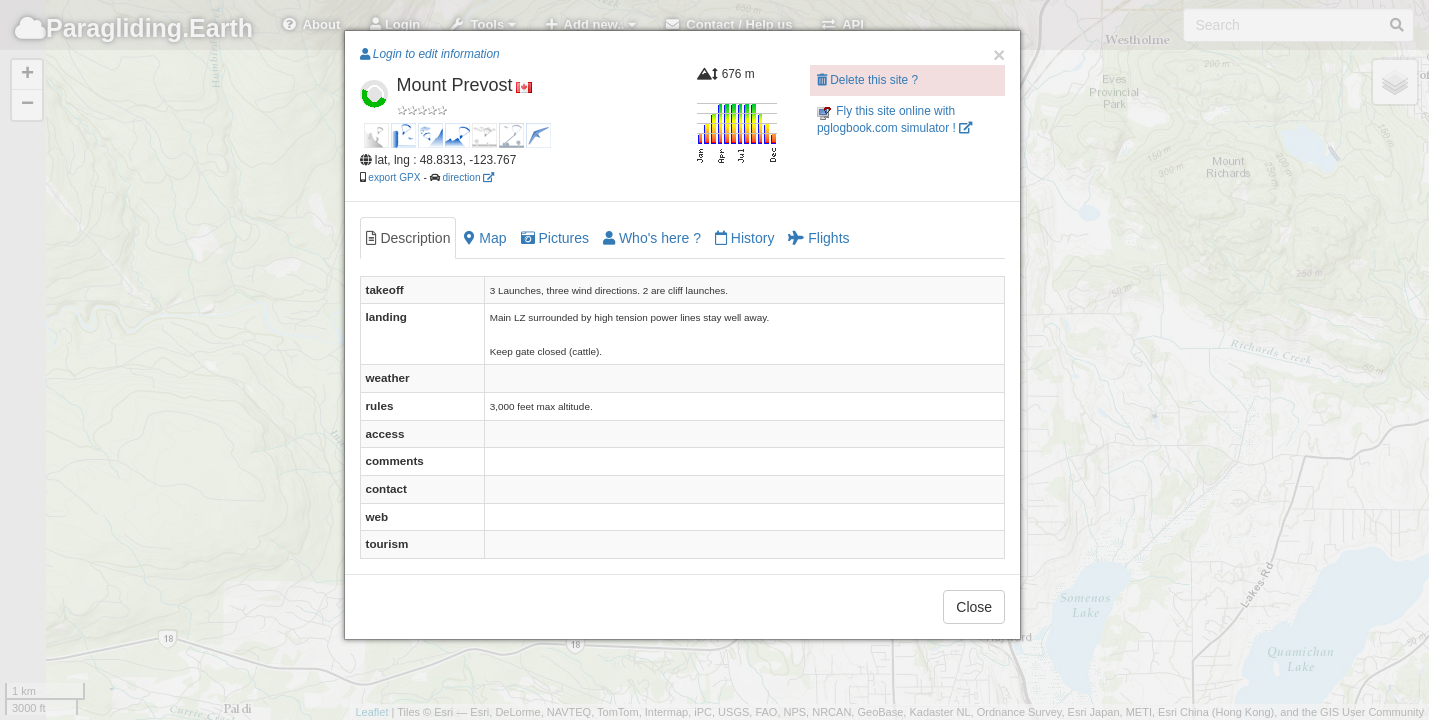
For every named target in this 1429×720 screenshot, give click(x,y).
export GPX (394, 177)
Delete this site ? (867, 80)
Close (974, 607)
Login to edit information (430, 54)
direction (468, 177)
